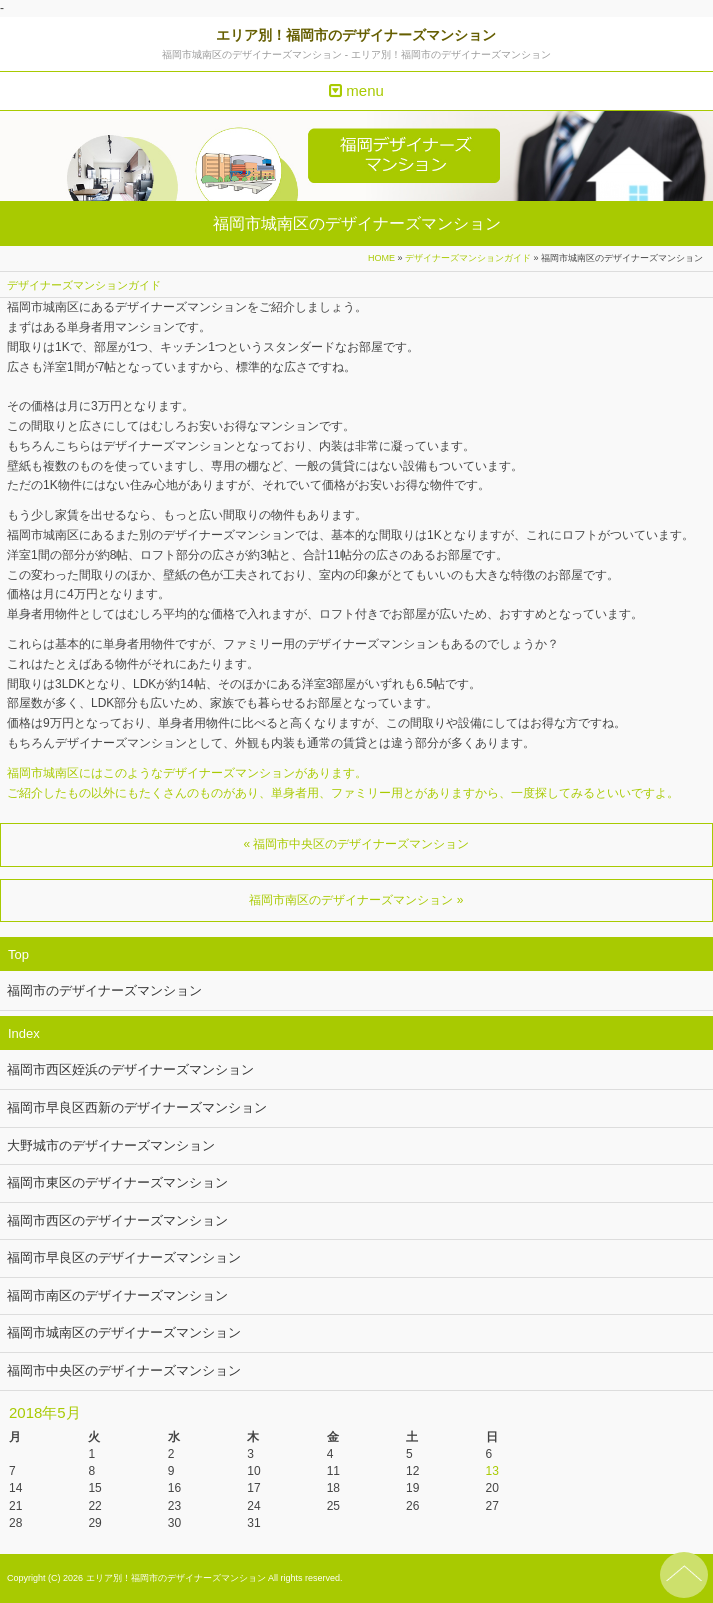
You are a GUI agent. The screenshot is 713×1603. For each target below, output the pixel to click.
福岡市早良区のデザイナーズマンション (124, 1257)
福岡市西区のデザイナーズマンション (117, 1220)
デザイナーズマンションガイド (468, 258)
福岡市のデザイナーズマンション (104, 990)
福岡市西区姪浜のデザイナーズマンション (130, 1069)
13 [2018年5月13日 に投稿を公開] (492, 1471)
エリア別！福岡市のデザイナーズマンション (356, 35)
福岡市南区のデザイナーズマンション (117, 1295)
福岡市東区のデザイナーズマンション (117, 1182)
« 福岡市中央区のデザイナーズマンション (356, 844)
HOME (381, 258)
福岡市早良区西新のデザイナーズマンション (137, 1107)
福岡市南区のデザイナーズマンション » (356, 900)
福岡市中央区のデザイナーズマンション (124, 1370)
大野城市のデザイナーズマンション (111, 1145)
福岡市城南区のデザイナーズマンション (124, 1332)
